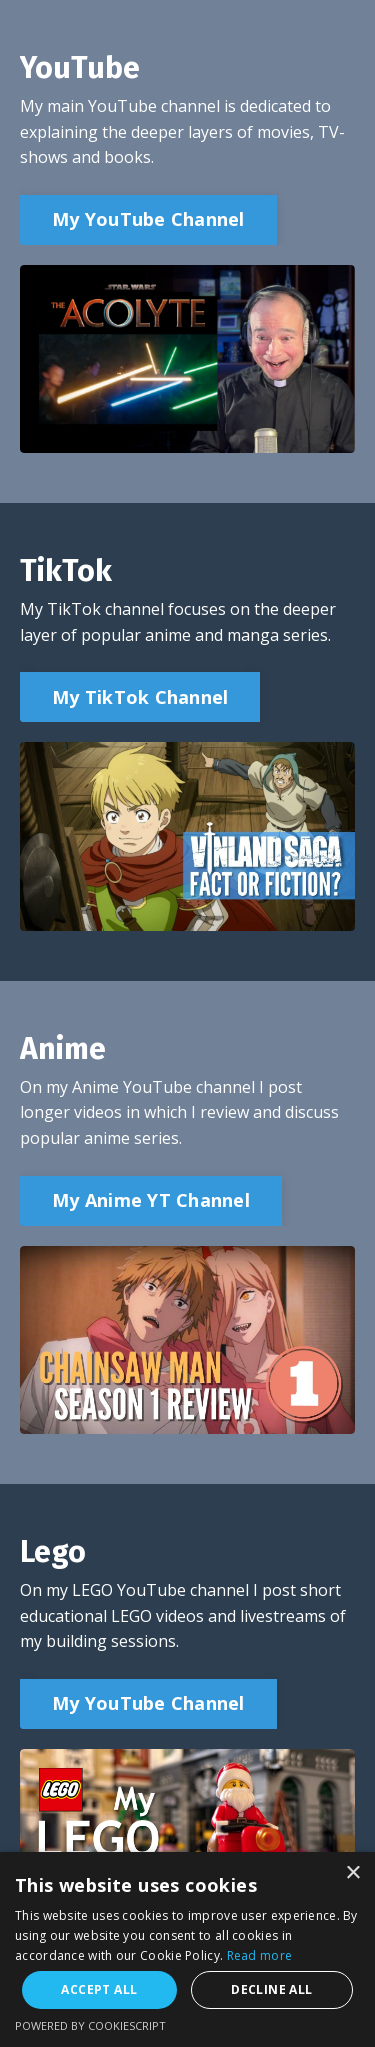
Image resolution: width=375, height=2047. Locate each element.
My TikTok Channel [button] (140, 697)
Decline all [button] (271, 1989)
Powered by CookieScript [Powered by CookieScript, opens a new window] (90, 2025)
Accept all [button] (99, 1989)
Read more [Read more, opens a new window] (260, 1955)
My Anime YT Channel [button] (151, 1200)
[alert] (187, 1949)
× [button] (352, 1873)
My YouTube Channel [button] (148, 219)
